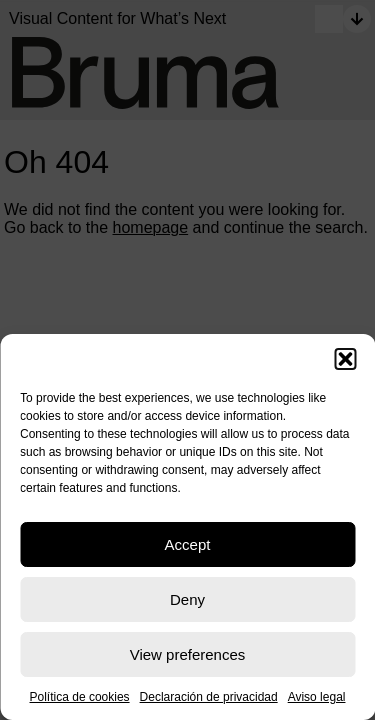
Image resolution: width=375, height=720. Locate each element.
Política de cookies (80, 697)
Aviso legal (317, 697)
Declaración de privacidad (209, 697)
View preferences (188, 654)
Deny (187, 599)
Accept (188, 544)
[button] (345, 359)
